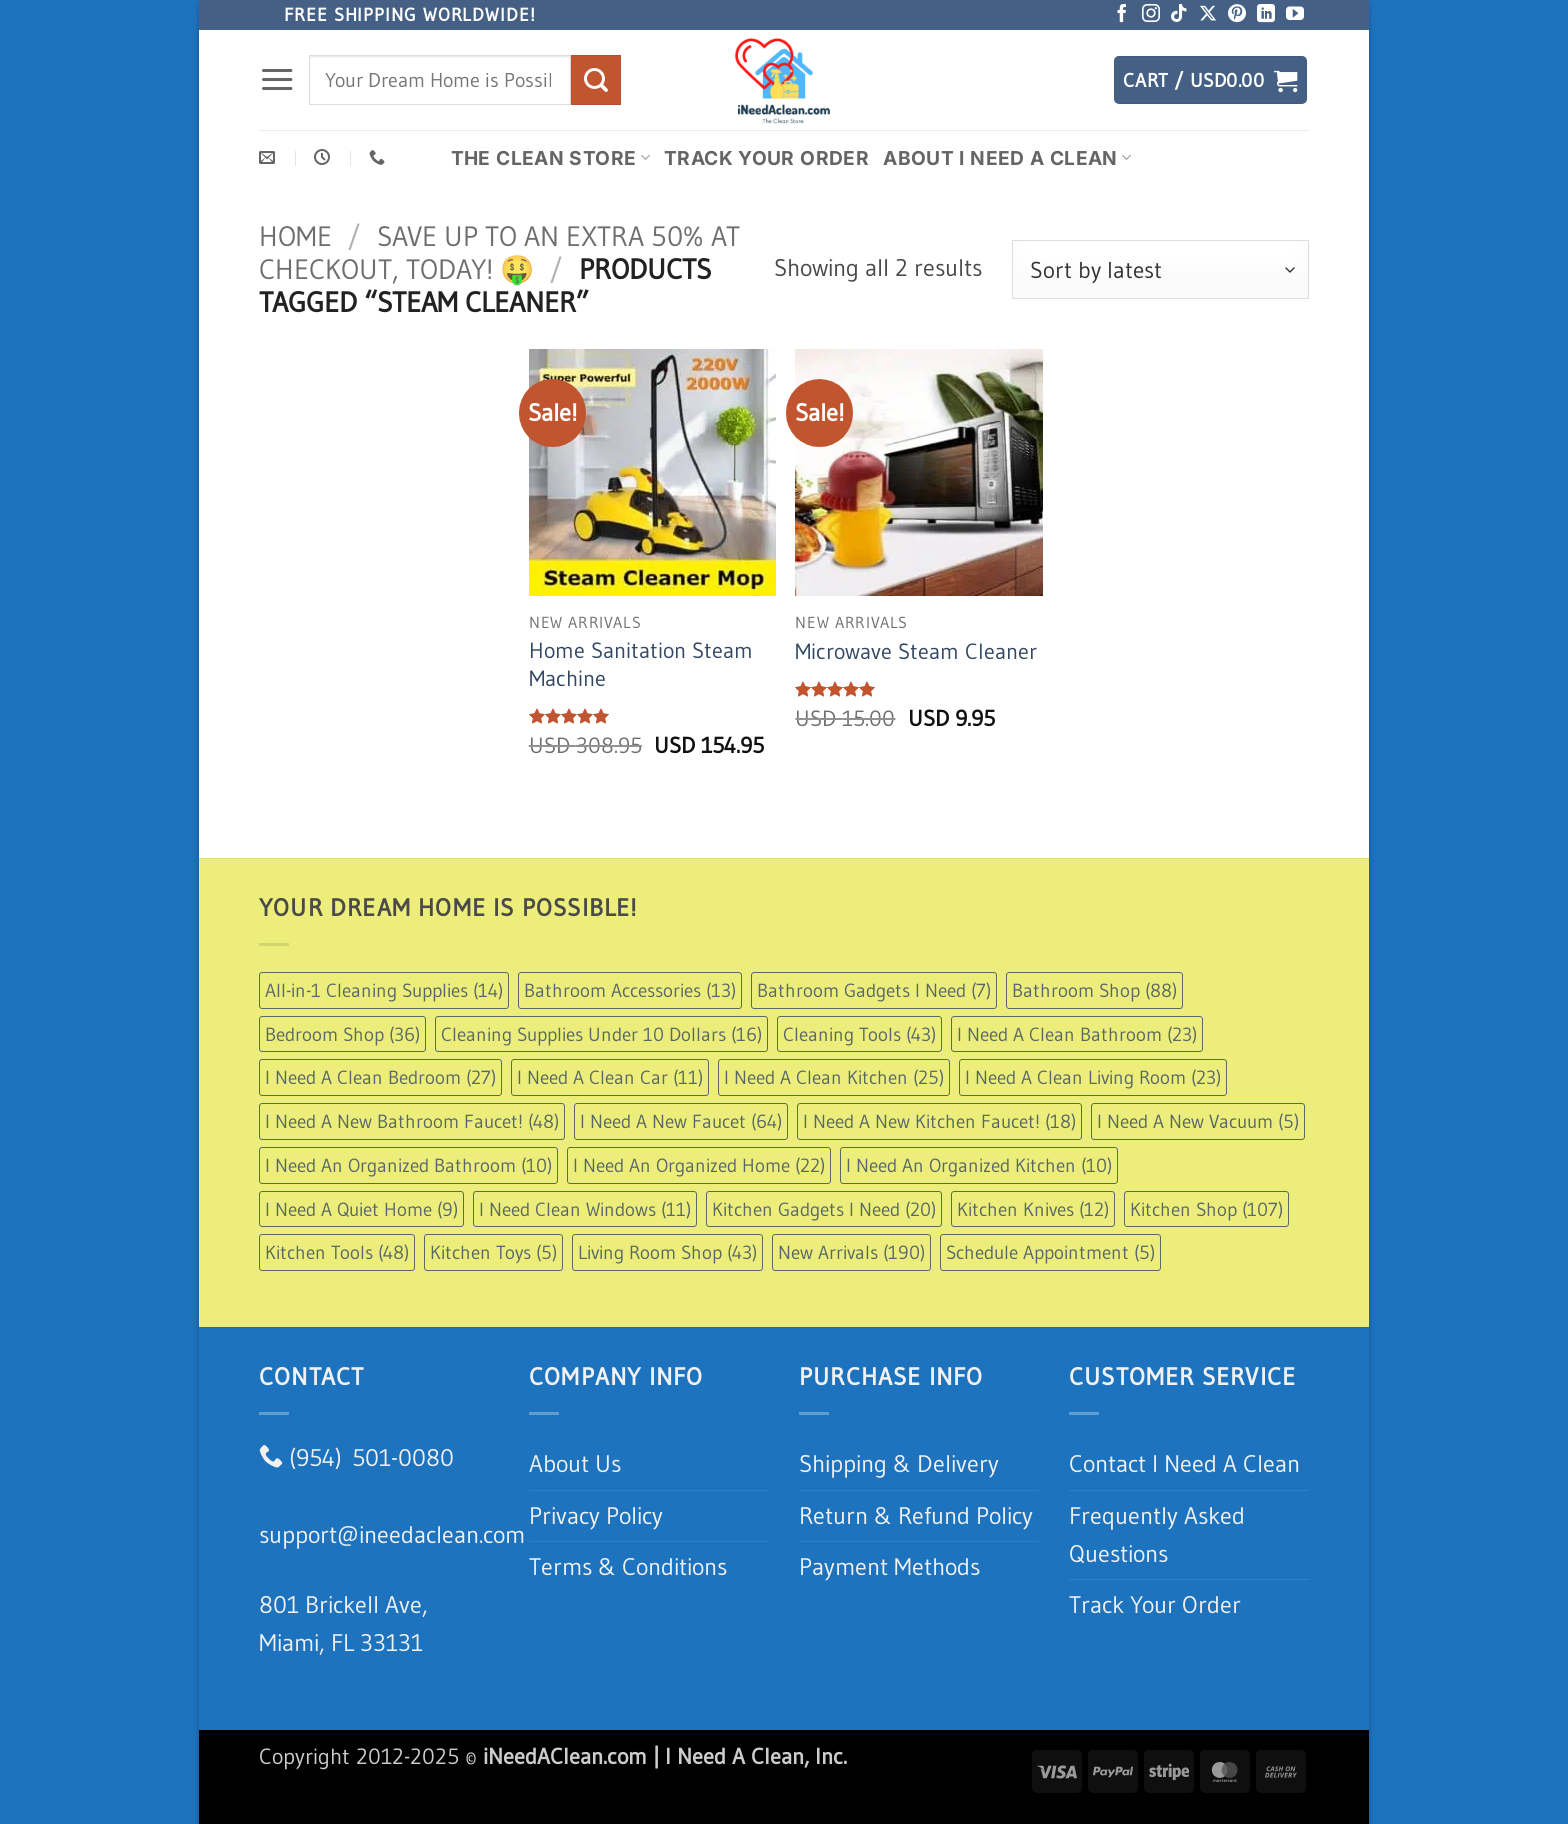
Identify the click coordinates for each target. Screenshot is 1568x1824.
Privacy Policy (596, 1515)
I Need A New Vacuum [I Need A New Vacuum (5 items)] (1198, 1121)
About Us (575, 1463)
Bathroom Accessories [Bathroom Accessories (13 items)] (630, 990)
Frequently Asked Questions (1157, 1534)
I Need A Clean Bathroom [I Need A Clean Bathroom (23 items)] (1077, 1034)
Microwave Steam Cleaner (916, 651)
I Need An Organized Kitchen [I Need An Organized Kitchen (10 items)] (979, 1165)
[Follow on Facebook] (1122, 15)
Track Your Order (766, 158)
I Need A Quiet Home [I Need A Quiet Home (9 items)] (361, 1209)
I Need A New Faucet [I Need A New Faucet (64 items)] (681, 1121)
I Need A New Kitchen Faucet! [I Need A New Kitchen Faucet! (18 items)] (939, 1121)
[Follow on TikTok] (1179, 15)
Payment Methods (889, 1566)
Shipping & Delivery (899, 1463)
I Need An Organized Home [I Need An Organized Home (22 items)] (699, 1165)
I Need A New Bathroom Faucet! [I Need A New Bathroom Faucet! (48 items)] (412, 1121)
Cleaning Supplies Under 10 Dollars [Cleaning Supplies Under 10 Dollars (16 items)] (601, 1034)
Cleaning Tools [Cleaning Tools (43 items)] (859, 1034)
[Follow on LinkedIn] (1266, 15)
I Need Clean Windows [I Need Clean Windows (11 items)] (585, 1209)
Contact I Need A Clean (1184, 1463)
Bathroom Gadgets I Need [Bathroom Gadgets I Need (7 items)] (874, 990)
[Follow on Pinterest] (1237, 15)
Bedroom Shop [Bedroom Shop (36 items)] (342, 1034)
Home (295, 236)
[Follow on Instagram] (1151, 15)
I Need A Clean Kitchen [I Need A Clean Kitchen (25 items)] (834, 1077)
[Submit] (596, 79)
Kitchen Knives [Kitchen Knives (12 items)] (1033, 1209)
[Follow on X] (1208, 15)
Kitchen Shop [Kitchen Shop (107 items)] (1206, 1209)
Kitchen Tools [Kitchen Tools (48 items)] (337, 1252)
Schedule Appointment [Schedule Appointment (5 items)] (1050, 1252)
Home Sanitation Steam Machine (641, 664)
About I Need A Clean (1007, 158)
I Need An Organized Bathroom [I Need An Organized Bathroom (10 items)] (408, 1165)
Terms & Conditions (628, 1566)
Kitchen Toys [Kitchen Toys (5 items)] (493, 1252)
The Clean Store (550, 158)
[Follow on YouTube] (1295, 15)
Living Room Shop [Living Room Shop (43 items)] (667, 1252)
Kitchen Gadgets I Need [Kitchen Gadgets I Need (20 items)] (824, 1209)
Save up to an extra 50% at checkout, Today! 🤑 (499, 252)
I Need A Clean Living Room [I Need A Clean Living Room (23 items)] (1093, 1077)
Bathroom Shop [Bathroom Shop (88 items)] (1094, 990)
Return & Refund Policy (916, 1515)
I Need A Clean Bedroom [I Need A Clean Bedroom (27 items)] (380, 1077)
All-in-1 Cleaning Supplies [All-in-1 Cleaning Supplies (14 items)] (384, 990)
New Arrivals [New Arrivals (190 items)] (851, 1252)
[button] (277, 80)
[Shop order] (1160, 269)
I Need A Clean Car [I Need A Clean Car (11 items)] (610, 1077)
